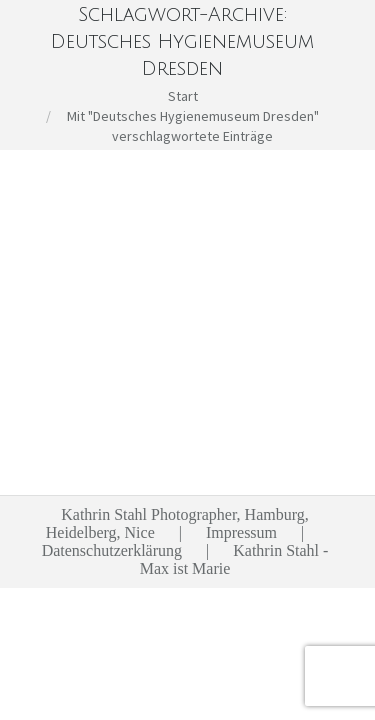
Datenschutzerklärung (112, 550)
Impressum (241, 532)
